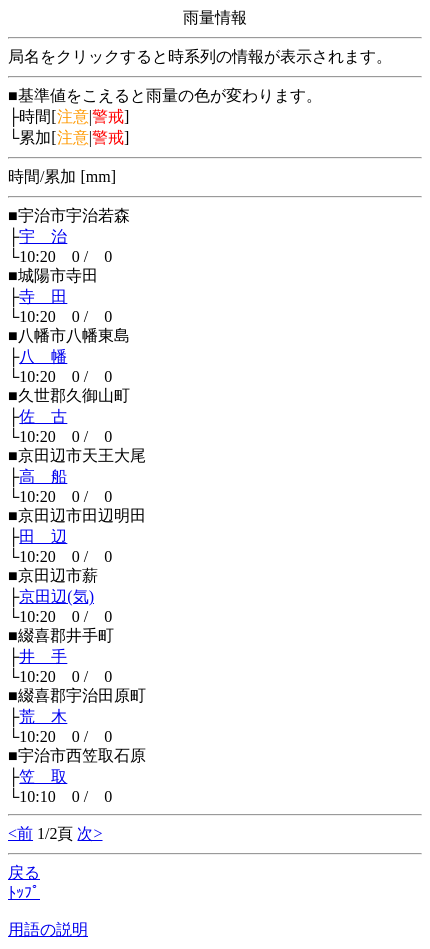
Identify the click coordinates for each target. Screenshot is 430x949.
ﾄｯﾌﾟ (24, 892)
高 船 (43, 476)
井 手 (43, 656)
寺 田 (43, 296)
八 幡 (43, 356)
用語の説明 (48, 929)
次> (89, 833)
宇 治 (43, 236)
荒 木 (43, 716)
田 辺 (43, 536)
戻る (24, 872)
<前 (20, 833)
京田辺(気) (56, 596)
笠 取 (43, 776)
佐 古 (43, 416)
